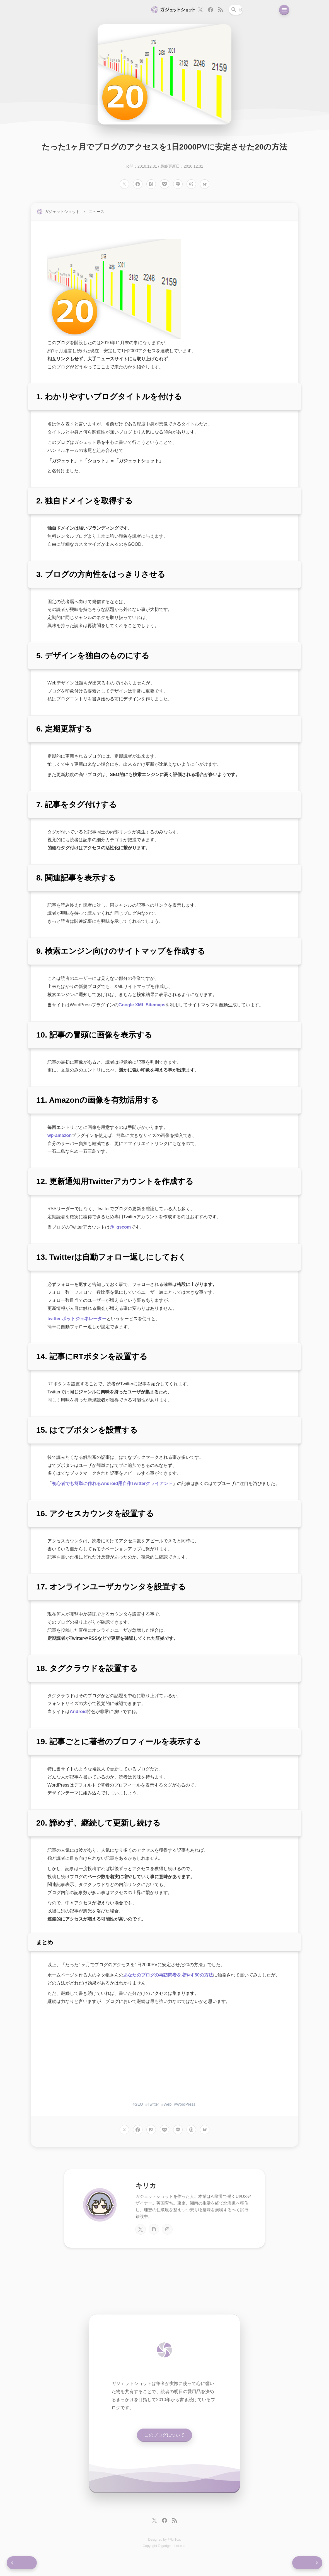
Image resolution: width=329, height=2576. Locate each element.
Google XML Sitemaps (142, 1009)
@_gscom (120, 1231)
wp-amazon (59, 1140)
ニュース (96, 216)
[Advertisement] (164, 2059)
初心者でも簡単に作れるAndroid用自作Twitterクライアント (112, 1488)
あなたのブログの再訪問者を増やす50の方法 (168, 1979)
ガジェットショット (62, 216)
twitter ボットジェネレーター (77, 1323)
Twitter (153, 2109)
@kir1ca (174, 2544)
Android (78, 1716)
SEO (139, 2109)
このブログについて (164, 2440)
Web (168, 2109)
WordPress (185, 2109)
